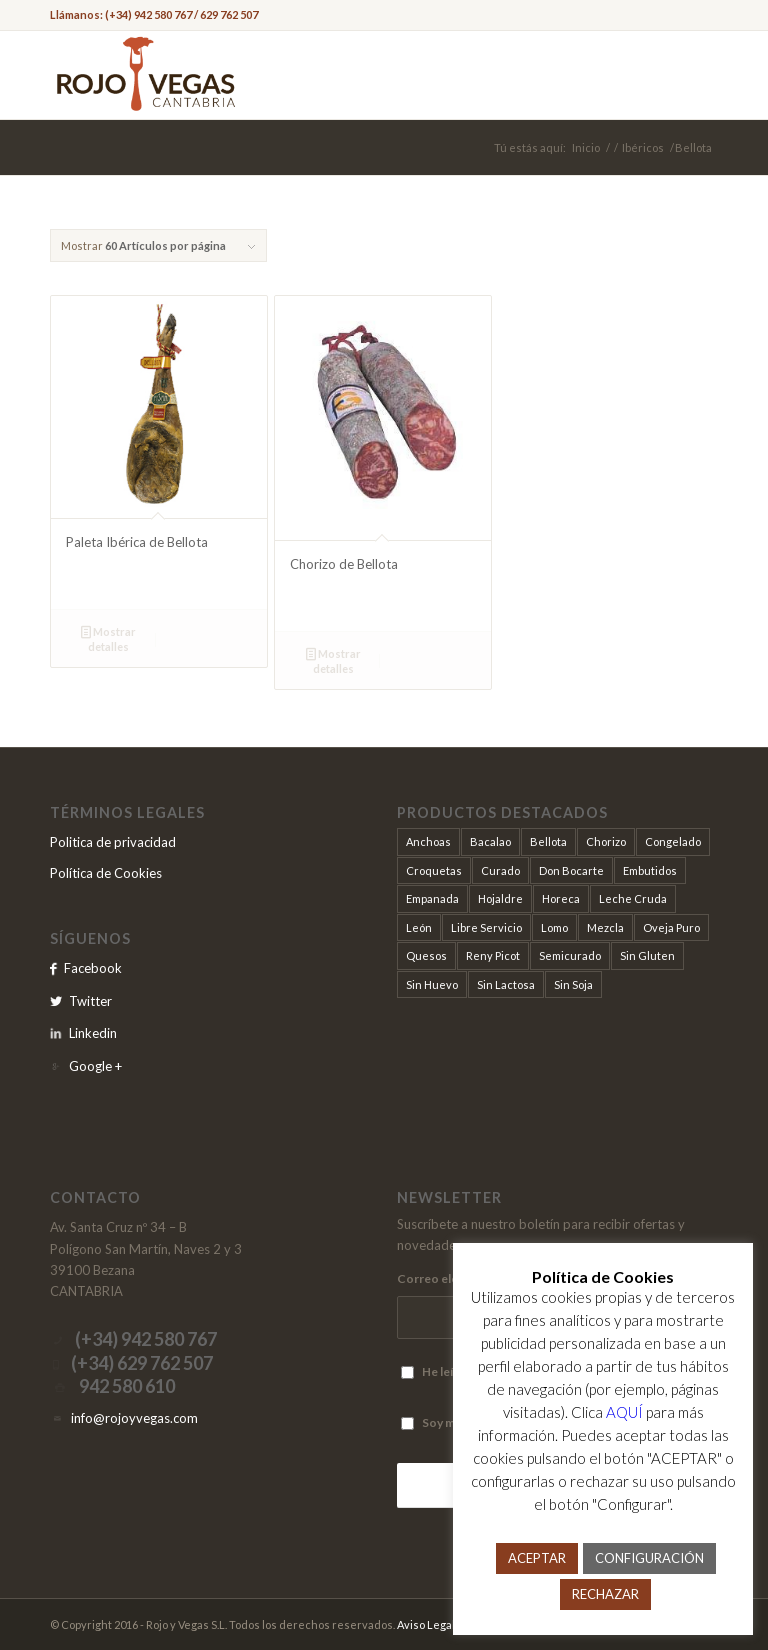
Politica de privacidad (113, 842)
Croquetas (434, 870)
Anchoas (428, 841)
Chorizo (606, 841)
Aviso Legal (426, 1624)
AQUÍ (624, 1412)
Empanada (432, 898)
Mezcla (605, 927)
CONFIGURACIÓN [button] (649, 1558)
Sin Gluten (647, 955)
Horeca (561, 898)
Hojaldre (500, 898)
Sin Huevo (432, 984)
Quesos (426, 955)
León (419, 927)
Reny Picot (493, 955)
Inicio (586, 147)
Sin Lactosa (506, 984)
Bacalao (490, 841)
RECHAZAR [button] (605, 1594)
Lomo (554, 927)
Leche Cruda (633, 898)
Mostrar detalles (108, 638)
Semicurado (570, 955)
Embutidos (650, 870)
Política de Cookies (106, 873)
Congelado (673, 841)
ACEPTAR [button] (537, 1558)
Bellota (548, 841)
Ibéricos (643, 147)
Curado (500, 870)
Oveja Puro (671, 927)
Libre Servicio (486, 927)
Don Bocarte (571, 870)
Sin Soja (573, 984)
